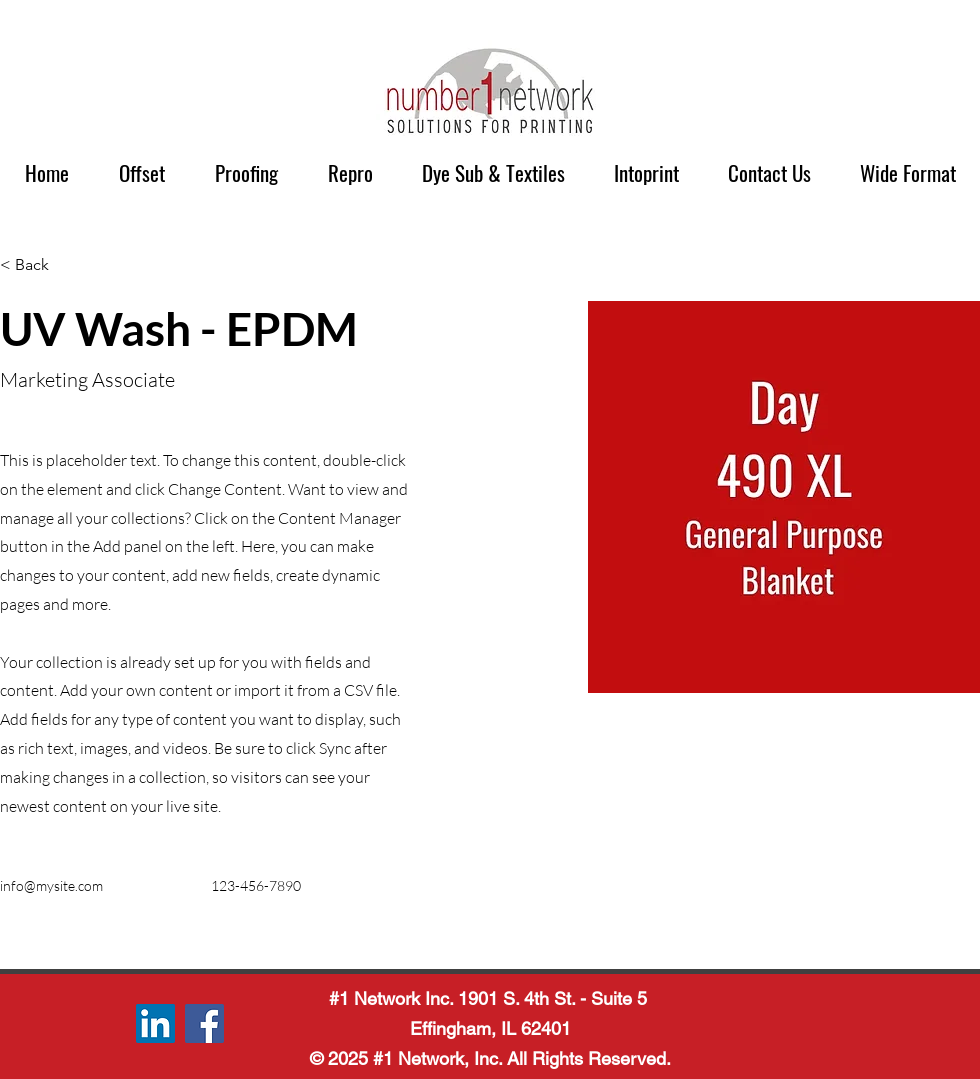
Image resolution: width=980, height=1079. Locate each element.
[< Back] (39, 265)
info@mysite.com (51, 885)
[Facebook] (204, 1023)
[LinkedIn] (155, 1023)
